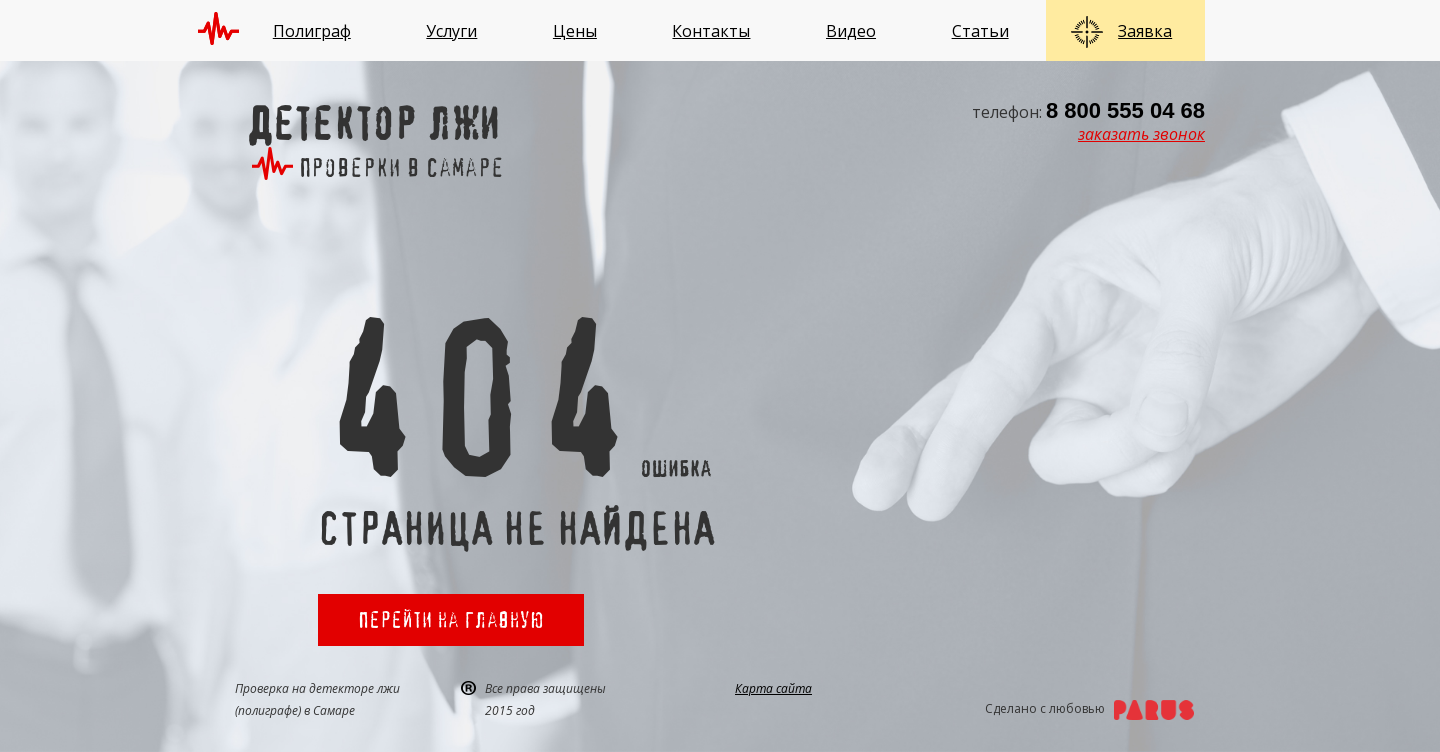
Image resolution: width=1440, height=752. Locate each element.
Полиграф (312, 31)
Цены (575, 31)
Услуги (451, 31)
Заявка (1145, 31)
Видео (851, 31)
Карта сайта (773, 688)
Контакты (711, 31)
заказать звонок (1141, 134)
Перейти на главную (451, 619)
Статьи (980, 31)
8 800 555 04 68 (1125, 110)
